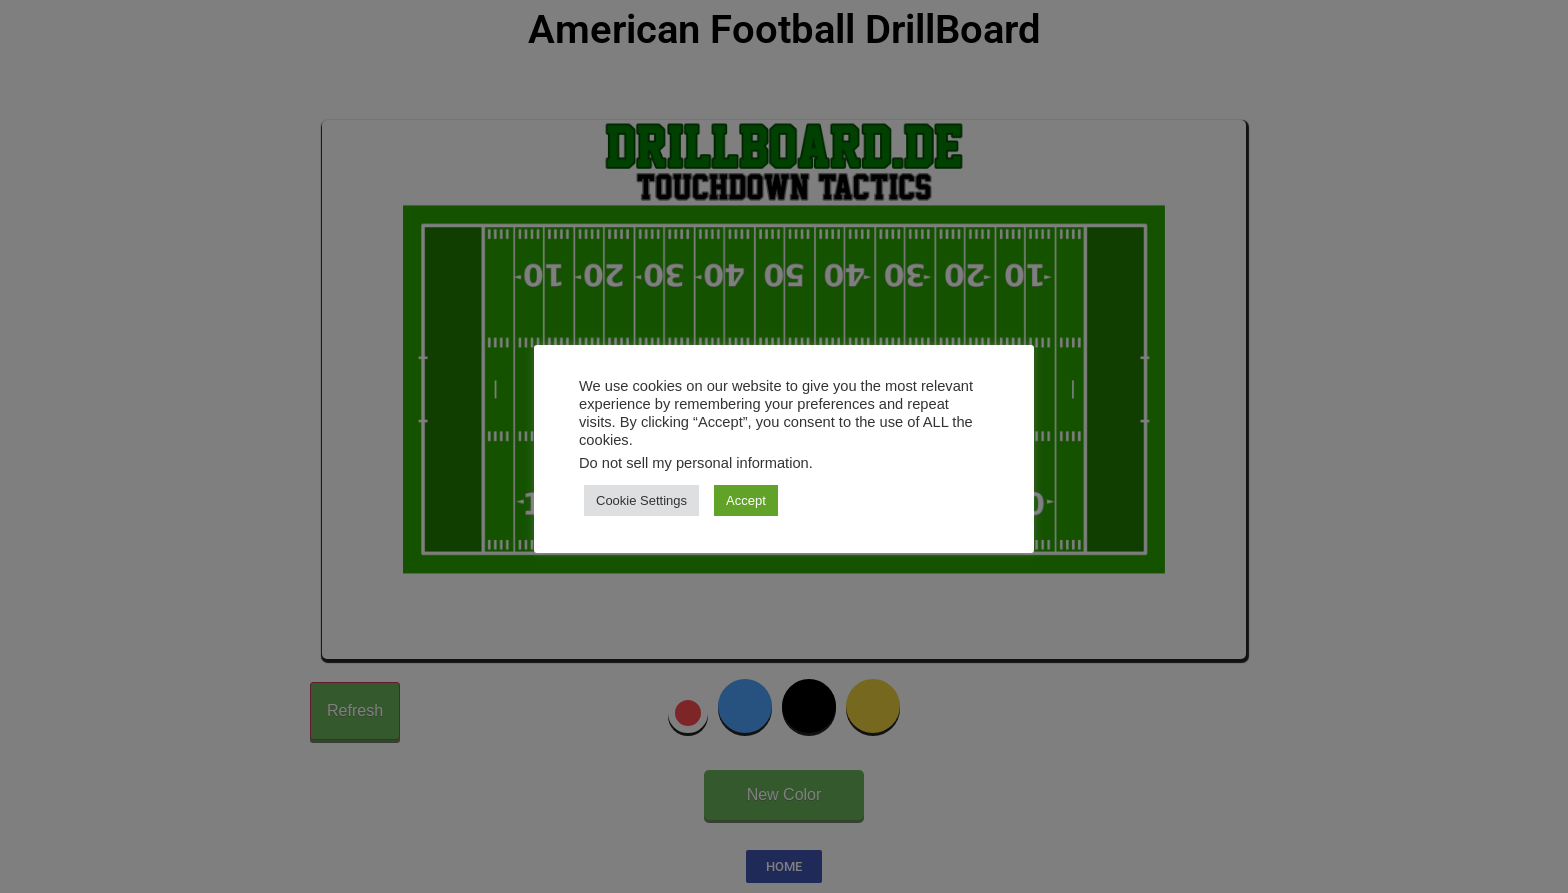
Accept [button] (746, 500)
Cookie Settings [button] (641, 500)
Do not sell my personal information (694, 463)
